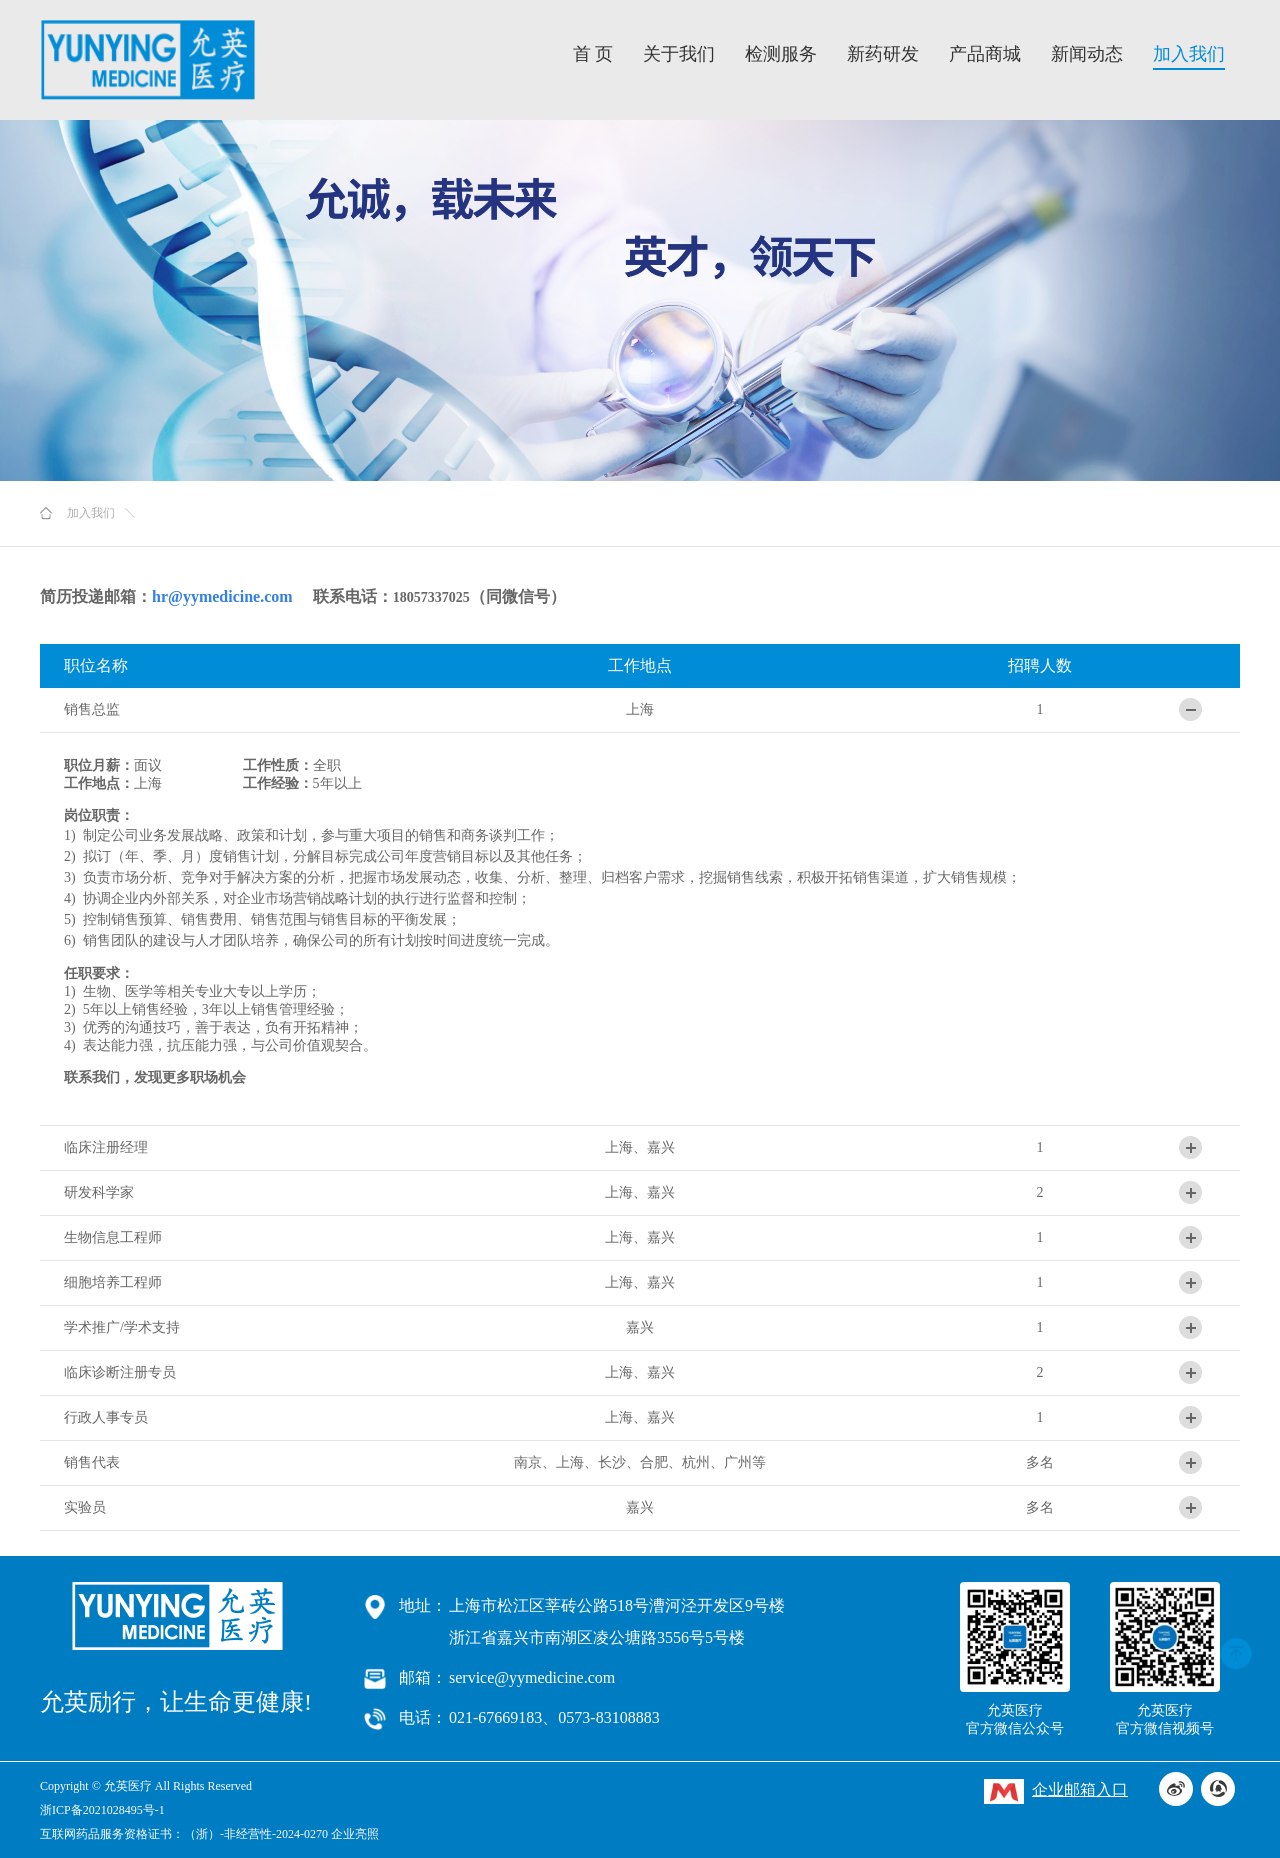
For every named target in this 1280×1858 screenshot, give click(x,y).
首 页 (593, 54)
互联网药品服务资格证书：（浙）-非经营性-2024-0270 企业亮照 (209, 1834)
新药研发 (883, 54)
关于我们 (679, 54)
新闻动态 (1087, 54)
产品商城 (985, 54)
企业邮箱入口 (1057, 1791)
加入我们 (1189, 54)
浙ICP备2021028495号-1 (102, 1810)
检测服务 (781, 54)
